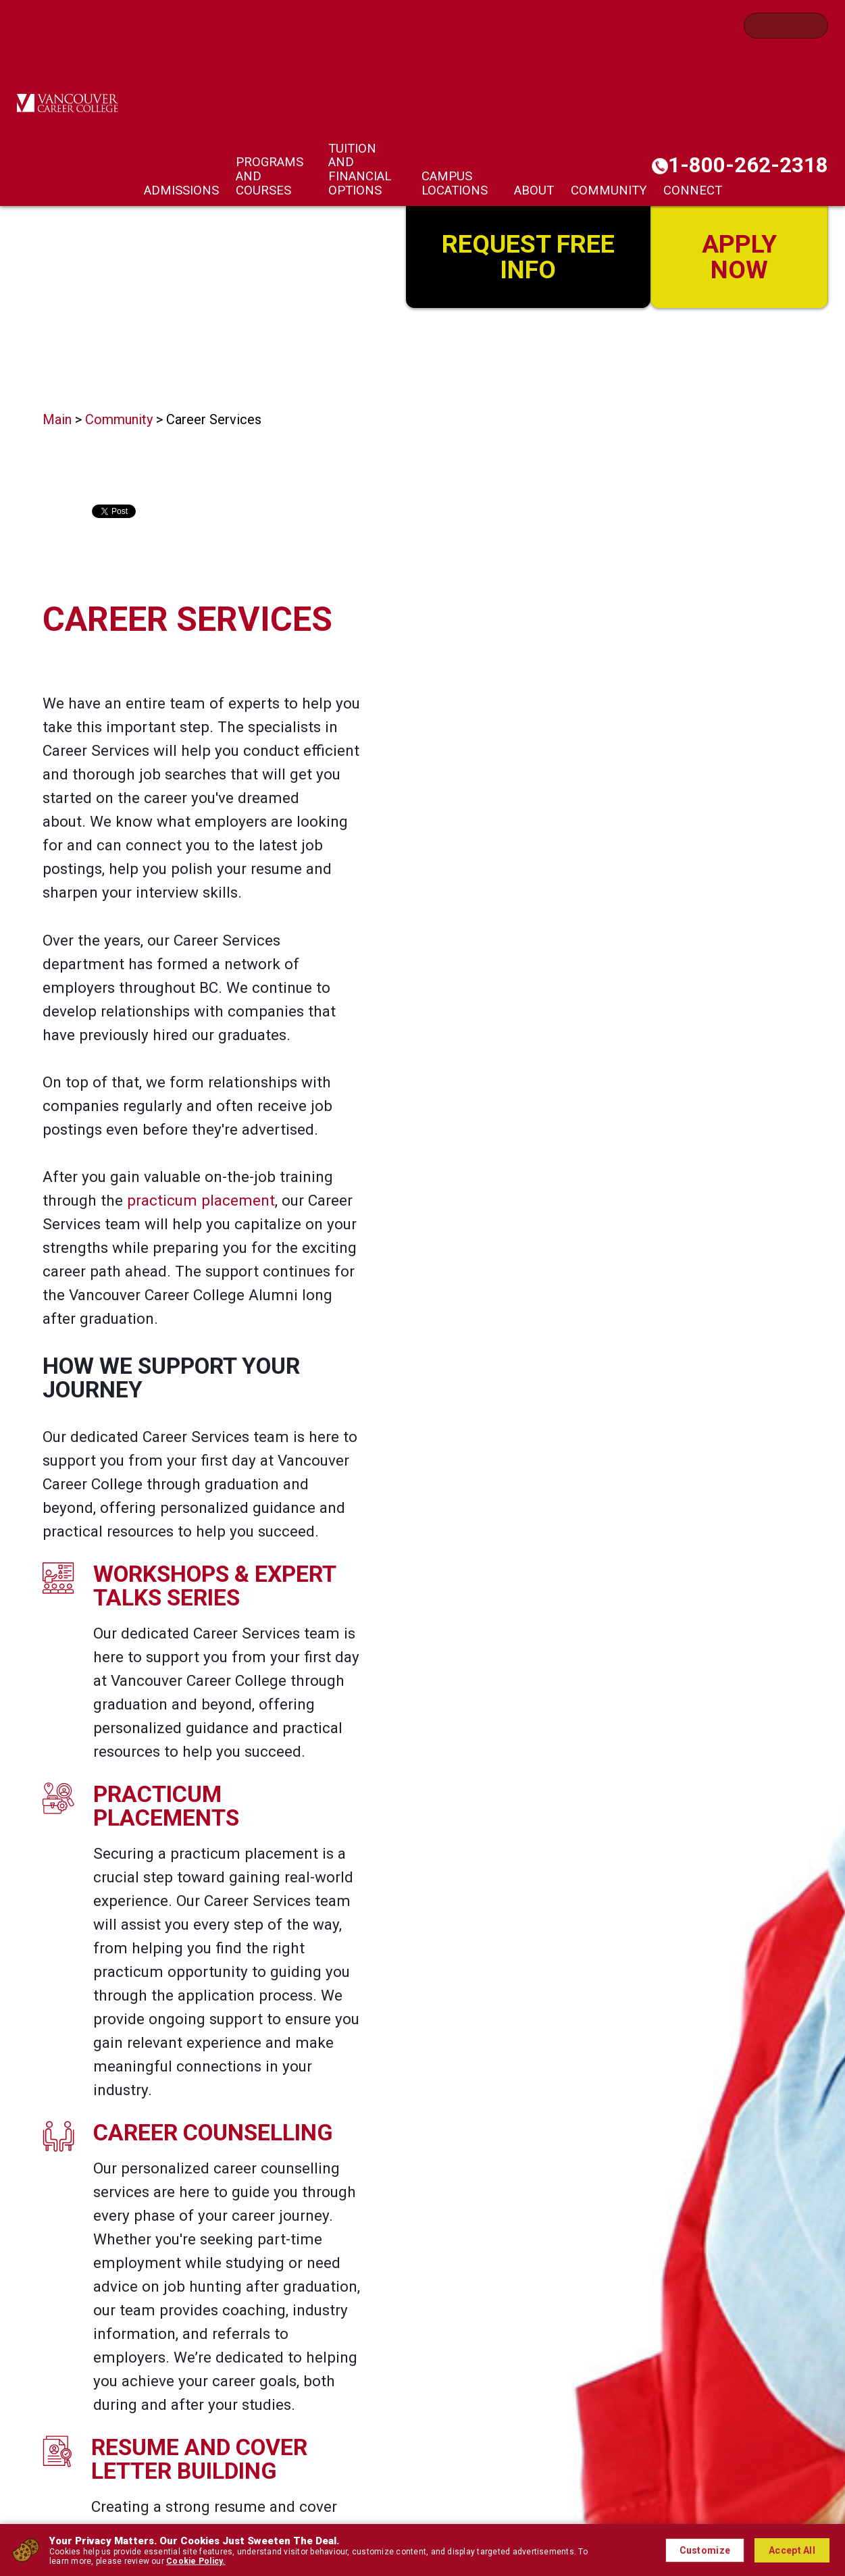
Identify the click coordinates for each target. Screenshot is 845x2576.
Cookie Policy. (195, 2561)
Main (57, 419)
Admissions (181, 190)
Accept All (792, 2550)
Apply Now (739, 255)
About (534, 190)
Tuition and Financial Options (359, 169)
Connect (692, 190)
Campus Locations (454, 183)
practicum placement (201, 1200)
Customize (705, 2550)
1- (748, 165)
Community (608, 190)
